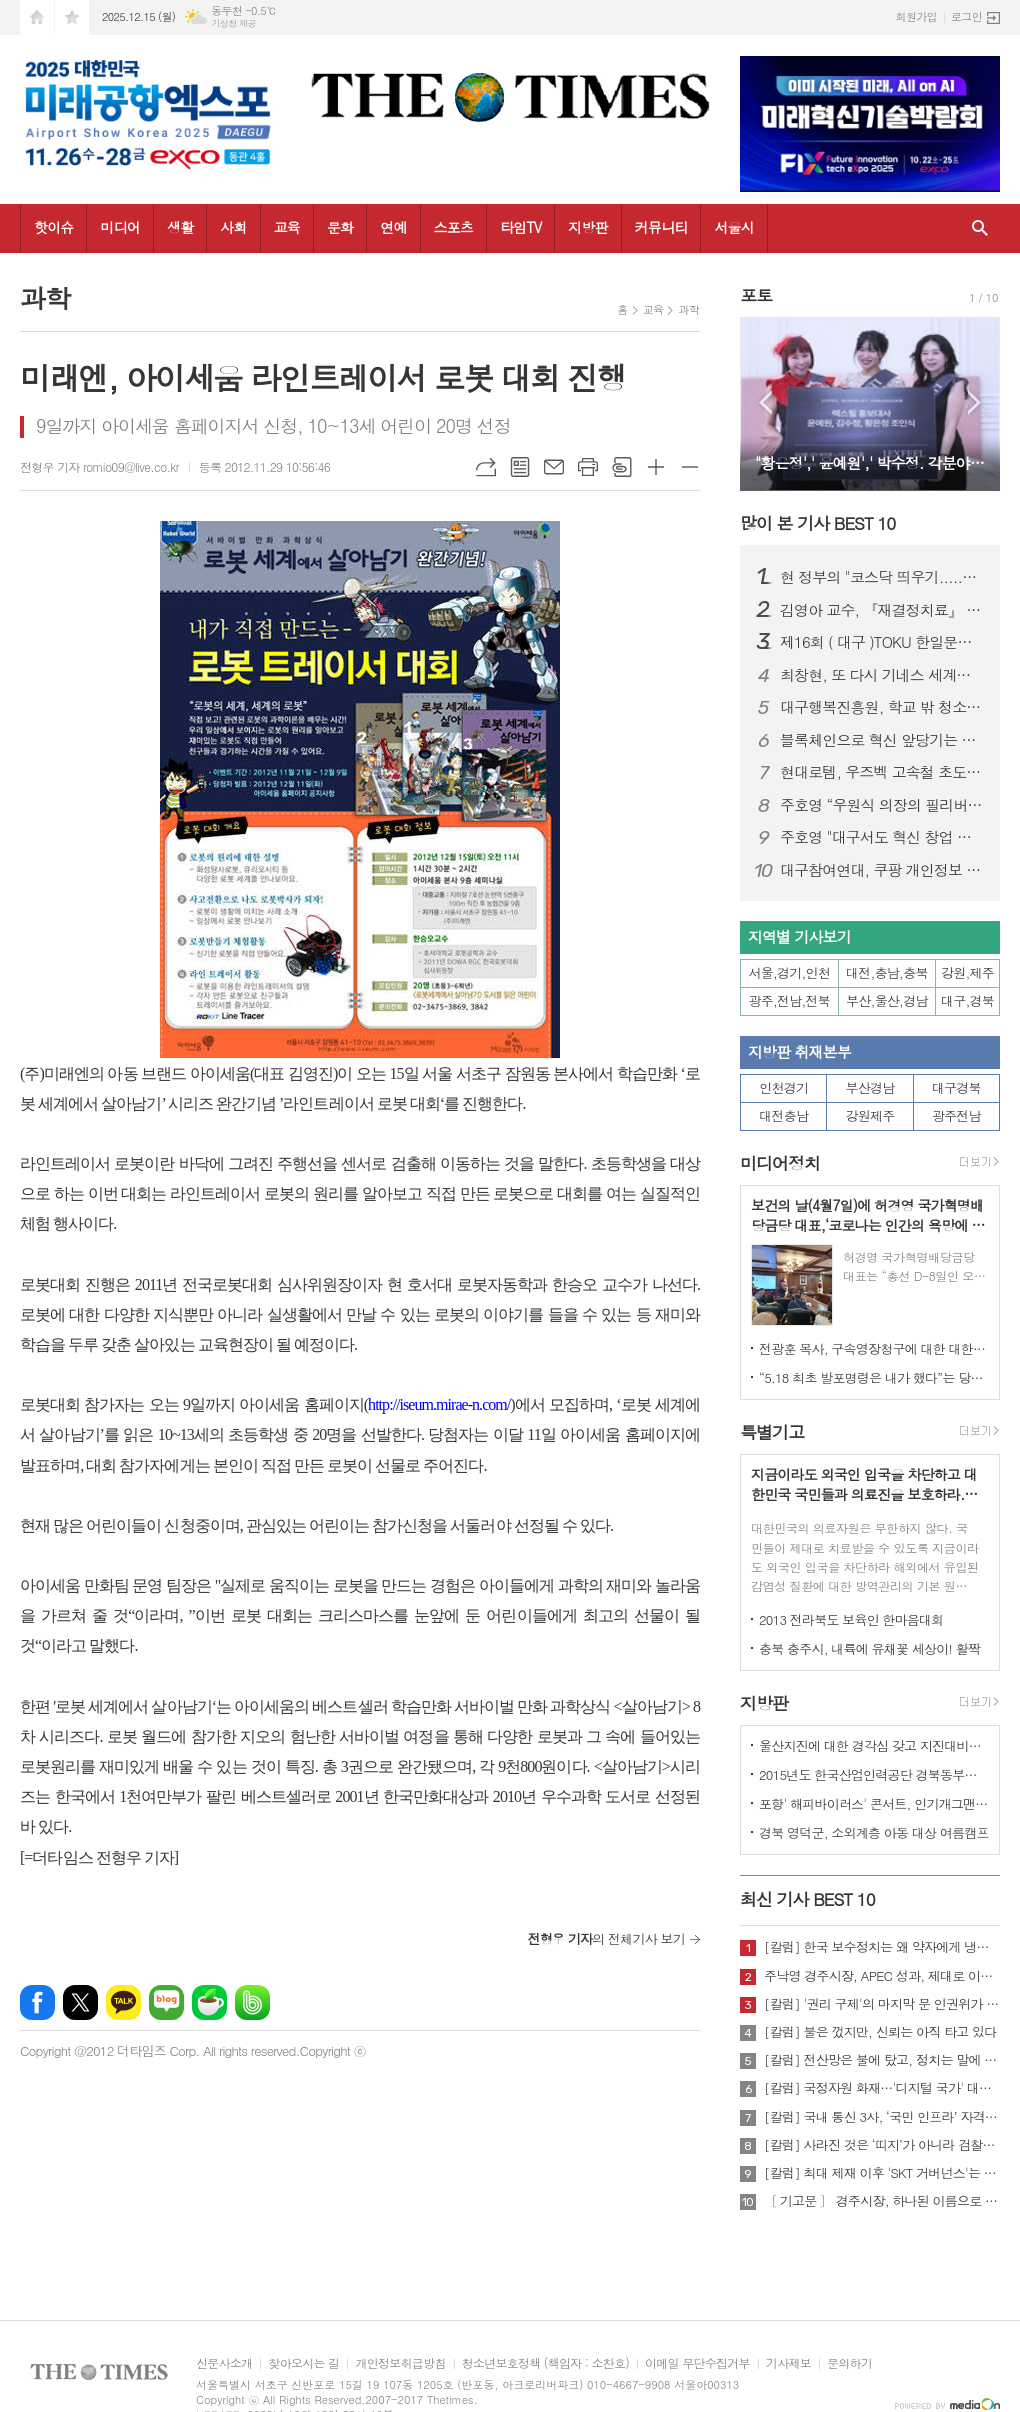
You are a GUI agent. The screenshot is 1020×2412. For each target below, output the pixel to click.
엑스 (80, 2002)
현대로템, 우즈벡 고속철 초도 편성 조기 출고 (882, 772)
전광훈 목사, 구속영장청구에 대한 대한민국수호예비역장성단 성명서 (874, 1348)
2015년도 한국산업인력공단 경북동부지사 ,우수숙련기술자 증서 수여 (874, 1774)
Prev (765, 402)
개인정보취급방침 (400, 2363)
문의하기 (849, 2363)
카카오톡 (123, 2002)
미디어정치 (780, 1163)
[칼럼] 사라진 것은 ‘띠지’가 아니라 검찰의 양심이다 (882, 2145)
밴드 (252, 2002)
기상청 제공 (233, 23)
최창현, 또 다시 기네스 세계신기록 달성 (882, 675)
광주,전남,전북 (790, 1000)
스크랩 (622, 467)
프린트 (588, 467)
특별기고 (772, 1432)
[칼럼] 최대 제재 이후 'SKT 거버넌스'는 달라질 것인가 (882, 2173)
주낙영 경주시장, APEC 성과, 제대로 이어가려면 (882, 1976)
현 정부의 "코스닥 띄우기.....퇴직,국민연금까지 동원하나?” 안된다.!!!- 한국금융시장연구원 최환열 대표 (882, 577)
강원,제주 (967, 972)
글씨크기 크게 (656, 467)
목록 (520, 467)
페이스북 (37, 2002)
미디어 (119, 227)
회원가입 (916, 16)
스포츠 (453, 227)
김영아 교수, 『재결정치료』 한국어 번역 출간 (882, 610)
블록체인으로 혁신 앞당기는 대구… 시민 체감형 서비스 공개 (882, 740)
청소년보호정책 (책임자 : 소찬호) (545, 2363)
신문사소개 (224, 2363)
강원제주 (870, 1115)
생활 (180, 227)
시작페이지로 (37, 17)
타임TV (520, 227)
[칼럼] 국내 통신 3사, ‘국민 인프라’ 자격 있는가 (882, 2117)
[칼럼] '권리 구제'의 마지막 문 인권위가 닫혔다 (882, 2004)
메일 (554, 467)
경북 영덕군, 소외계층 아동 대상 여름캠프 (874, 1832)
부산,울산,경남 (887, 1000)
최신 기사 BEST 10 (807, 1899)
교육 (287, 227)
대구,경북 (967, 1000)
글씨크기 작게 (690, 467)
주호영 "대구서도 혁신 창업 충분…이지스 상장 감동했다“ (882, 837)
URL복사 (486, 467)
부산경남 (870, 1087)
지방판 (587, 227)
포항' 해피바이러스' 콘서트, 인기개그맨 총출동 (874, 1803)
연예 (393, 227)
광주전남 (956, 1115)
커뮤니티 (661, 227)
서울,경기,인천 (790, 972)
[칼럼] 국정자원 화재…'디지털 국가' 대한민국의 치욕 (882, 2088)
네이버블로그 (166, 2002)
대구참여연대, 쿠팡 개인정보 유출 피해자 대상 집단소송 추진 (882, 870)
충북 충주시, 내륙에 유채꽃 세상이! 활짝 (869, 1648)
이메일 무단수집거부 (697, 2363)
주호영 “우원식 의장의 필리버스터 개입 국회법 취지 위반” (882, 805)
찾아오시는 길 (303, 2363)
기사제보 (788, 2363)
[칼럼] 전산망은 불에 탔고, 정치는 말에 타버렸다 (882, 2060)
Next (974, 402)
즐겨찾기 (72, 17)
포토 (756, 295)
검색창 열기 (980, 228)
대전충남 (783, 1115)
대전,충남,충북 (887, 972)
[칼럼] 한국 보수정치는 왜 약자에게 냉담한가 (882, 1947)
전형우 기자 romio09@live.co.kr (99, 466)
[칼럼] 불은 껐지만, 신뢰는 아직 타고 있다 (880, 2032)
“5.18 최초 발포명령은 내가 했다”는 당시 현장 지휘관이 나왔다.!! (874, 1377)
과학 (688, 309)
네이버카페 (209, 2002)
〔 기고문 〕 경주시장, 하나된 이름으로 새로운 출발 (882, 2201)
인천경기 (783, 1087)
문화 (340, 227)
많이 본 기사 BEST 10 (817, 523)
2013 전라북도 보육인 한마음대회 (851, 1619)
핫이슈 (53, 227)
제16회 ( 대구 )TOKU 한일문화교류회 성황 (882, 642)
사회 (233, 227)
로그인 (966, 16)
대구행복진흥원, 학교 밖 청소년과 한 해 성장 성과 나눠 (882, 707)
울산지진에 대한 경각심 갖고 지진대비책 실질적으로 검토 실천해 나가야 (874, 1745)
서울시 (733, 227)
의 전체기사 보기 (606, 1938)
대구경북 (956, 1087)
